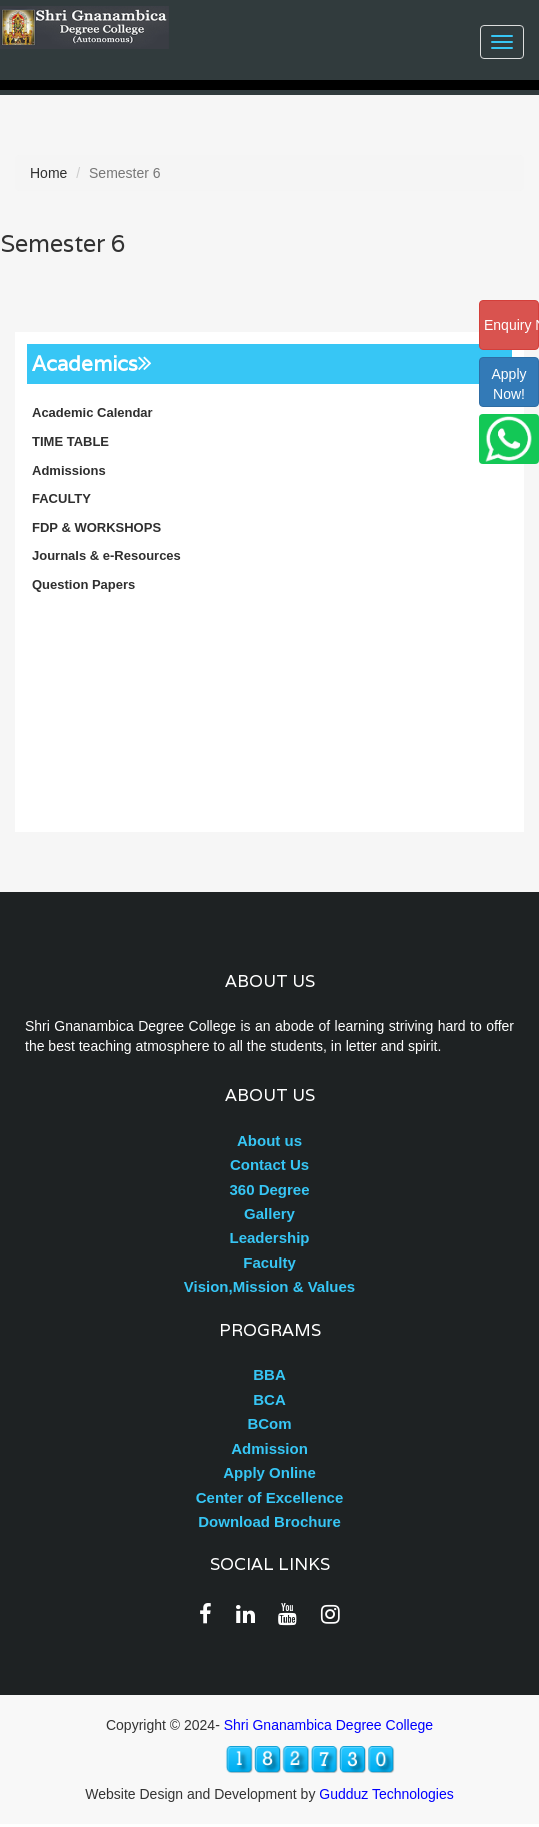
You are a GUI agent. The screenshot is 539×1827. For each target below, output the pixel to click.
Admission (269, 1448)
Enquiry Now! (511, 325)
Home (48, 173)
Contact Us (269, 1164)
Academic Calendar (92, 412)
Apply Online (269, 1472)
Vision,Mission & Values (269, 1286)
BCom (269, 1423)
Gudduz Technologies (386, 1794)
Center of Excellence (270, 1497)
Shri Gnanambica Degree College (328, 1725)
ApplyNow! (508, 384)
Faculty (269, 1262)
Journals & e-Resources (106, 555)
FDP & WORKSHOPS (96, 527)
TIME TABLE (70, 441)
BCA (269, 1399)
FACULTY (61, 498)
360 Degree (269, 1189)
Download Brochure (269, 1521)
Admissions (69, 470)
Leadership (269, 1237)
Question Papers (83, 584)
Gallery (269, 1213)
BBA (269, 1374)
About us (269, 1140)
